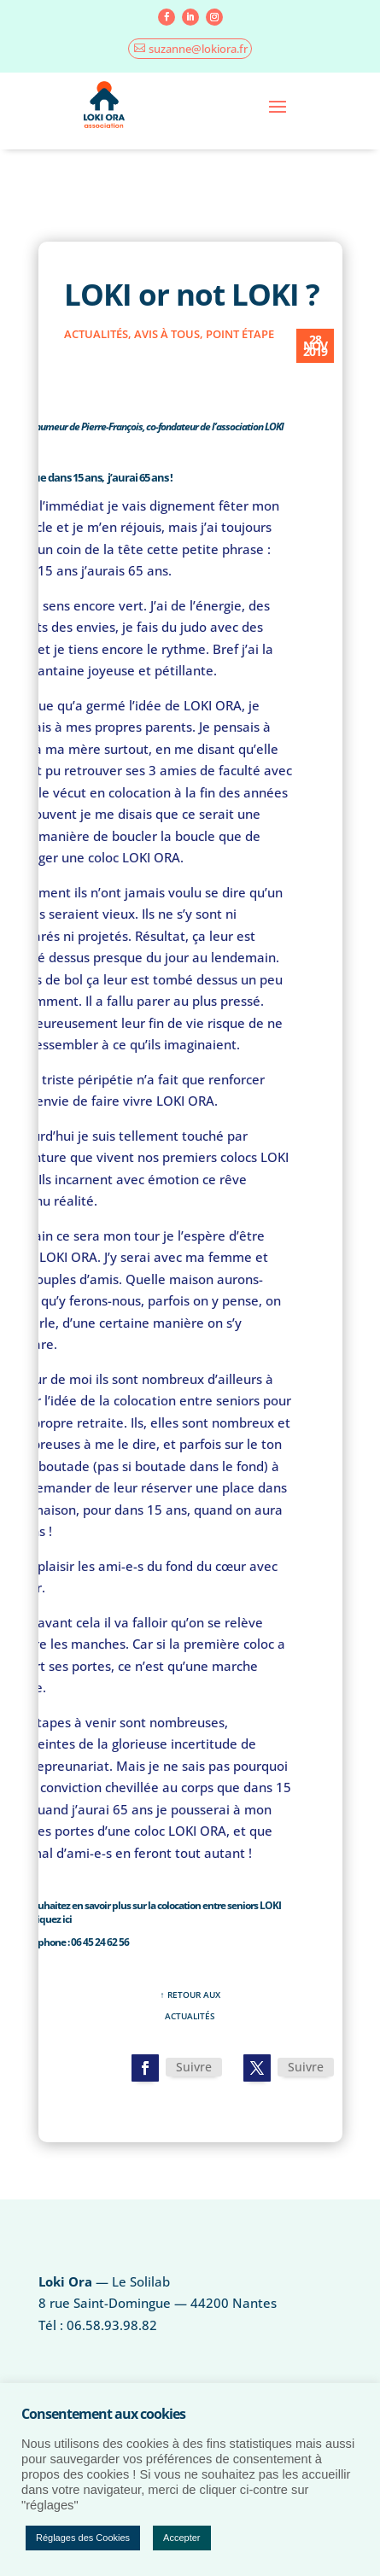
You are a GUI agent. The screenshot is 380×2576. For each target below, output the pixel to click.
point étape (240, 334)
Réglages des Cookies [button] (83, 2537)
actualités (96, 334)
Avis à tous (167, 334)
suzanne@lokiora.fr (198, 48)
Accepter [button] (181, 2537)
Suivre (194, 2067)
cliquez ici (50, 1919)
